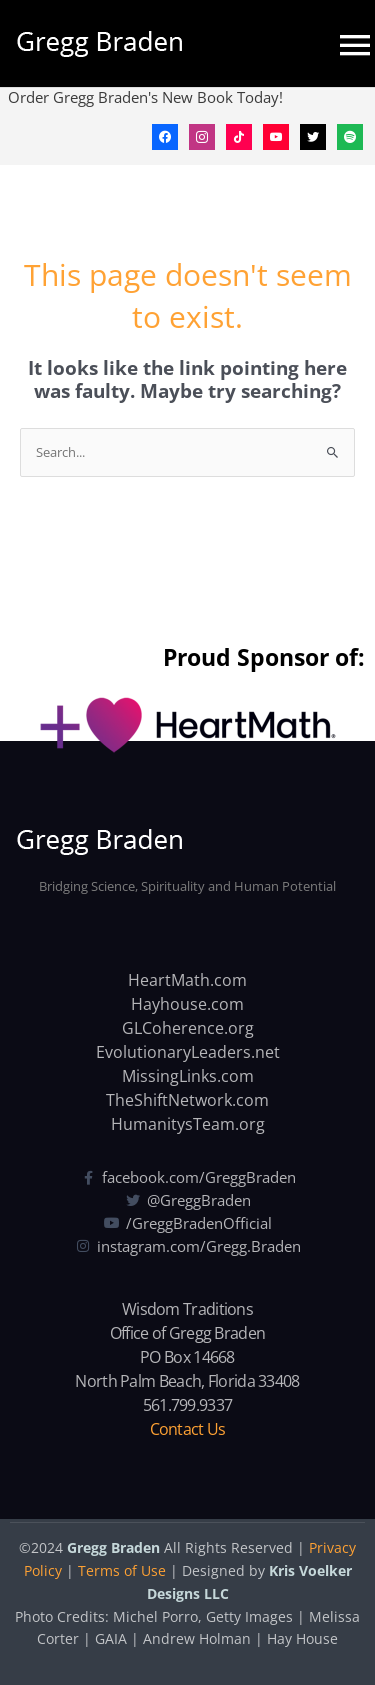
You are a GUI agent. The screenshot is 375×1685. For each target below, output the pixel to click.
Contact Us (188, 1429)
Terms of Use (122, 1570)
